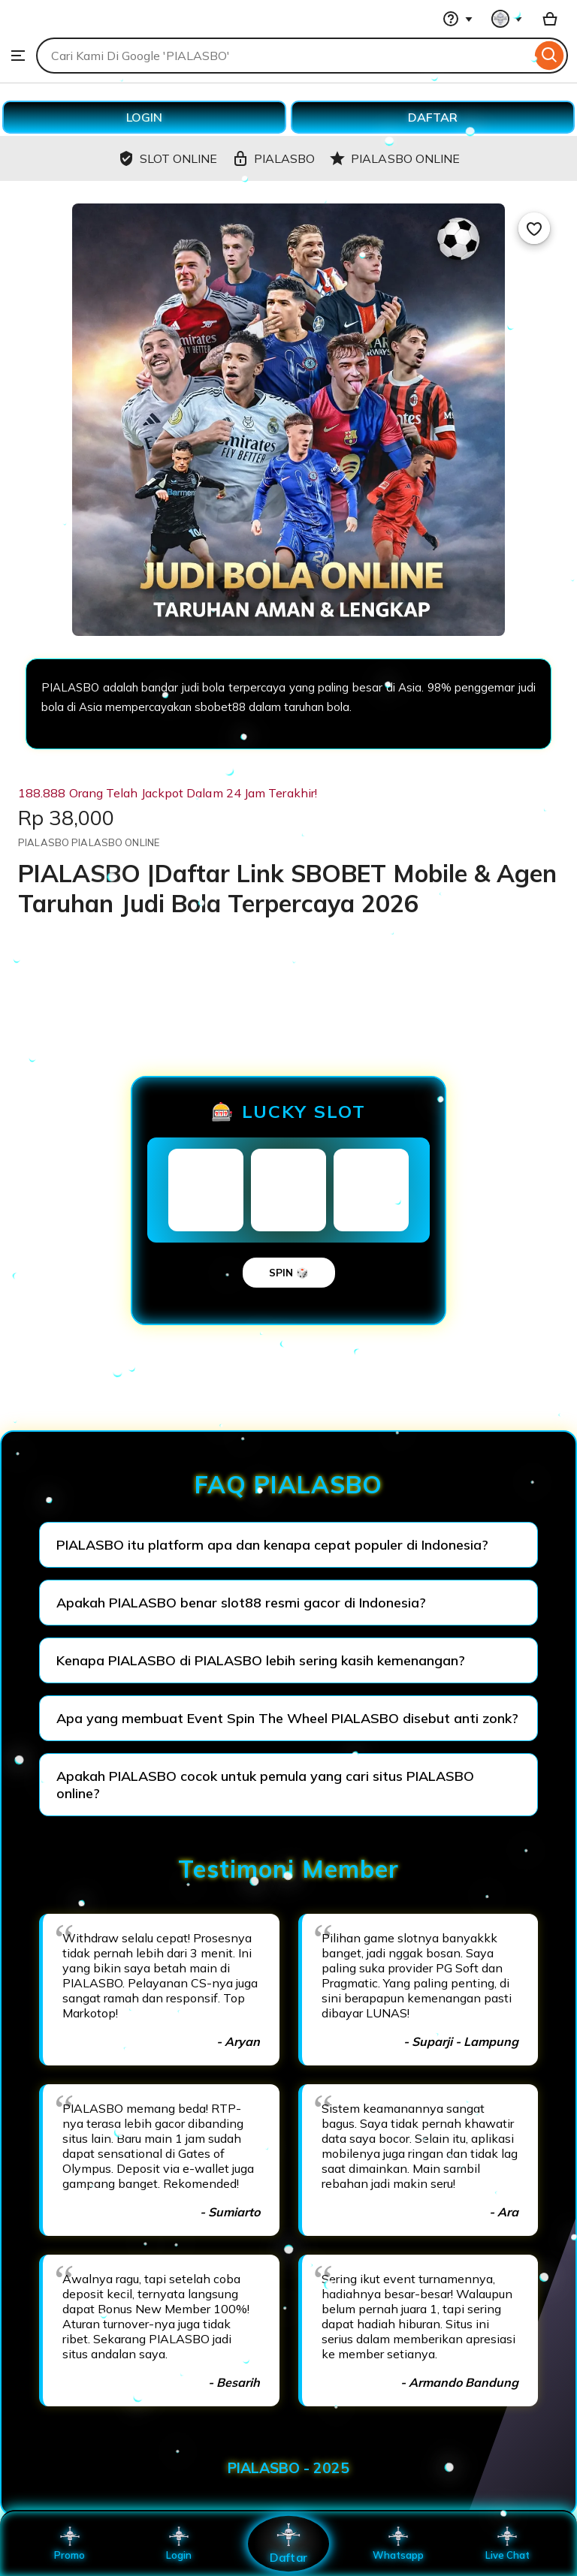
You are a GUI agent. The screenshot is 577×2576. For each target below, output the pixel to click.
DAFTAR (433, 117)
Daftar (288, 2543)
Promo (69, 2543)
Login (179, 2543)
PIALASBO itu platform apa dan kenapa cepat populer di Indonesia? (272, 1544)
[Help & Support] (457, 19)
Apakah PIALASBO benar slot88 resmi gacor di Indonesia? (241, 1602)
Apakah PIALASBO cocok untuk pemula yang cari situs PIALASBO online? (265, 1784)
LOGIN (144, 117)
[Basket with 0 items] (550, 19)
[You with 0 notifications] (507, 19)
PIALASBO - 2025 (288, 2468)
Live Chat (507, 2543)
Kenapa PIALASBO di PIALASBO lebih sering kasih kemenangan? (260, 1660)
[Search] (549, 56)
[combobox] (283, 56)
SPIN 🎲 (289, 1273)
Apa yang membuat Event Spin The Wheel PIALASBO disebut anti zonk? (287, 1718)
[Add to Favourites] (534, 228)
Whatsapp (398, 2543)
